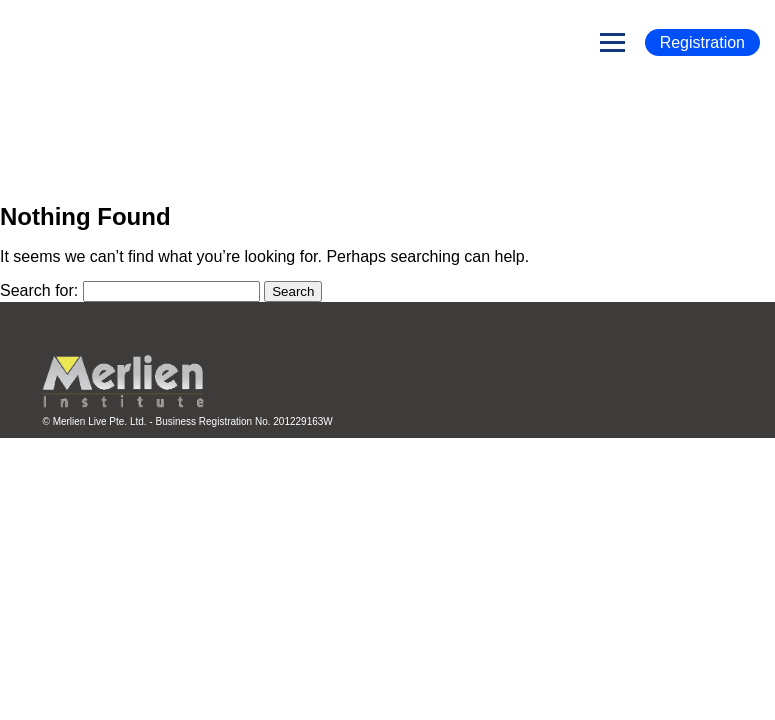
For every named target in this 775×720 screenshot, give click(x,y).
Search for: (39, 290)
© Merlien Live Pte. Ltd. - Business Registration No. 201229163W (188, 421)
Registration (702, 42)
